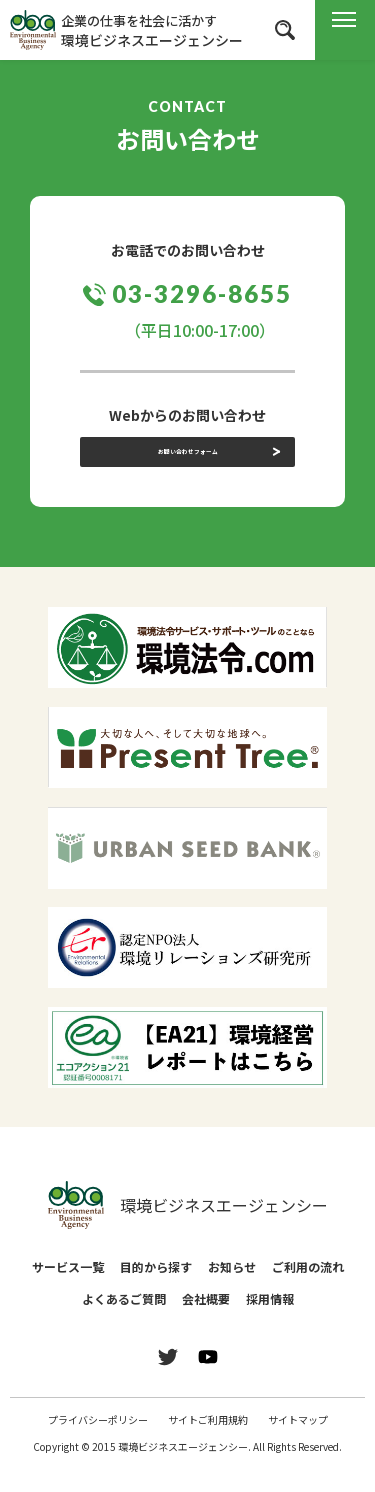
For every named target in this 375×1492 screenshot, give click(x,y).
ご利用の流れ (308, 1289)
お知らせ (232, 1289)
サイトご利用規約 (208, 1442)
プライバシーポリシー (98, 1442)
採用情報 (270, 1321)
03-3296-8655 (201, 293)
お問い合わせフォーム (188, 469)
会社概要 (206, 1321)
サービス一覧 (68, 1289)
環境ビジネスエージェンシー (188, 1228)
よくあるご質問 (124, 1321)
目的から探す (156, 1289)
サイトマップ (298, 1442)
